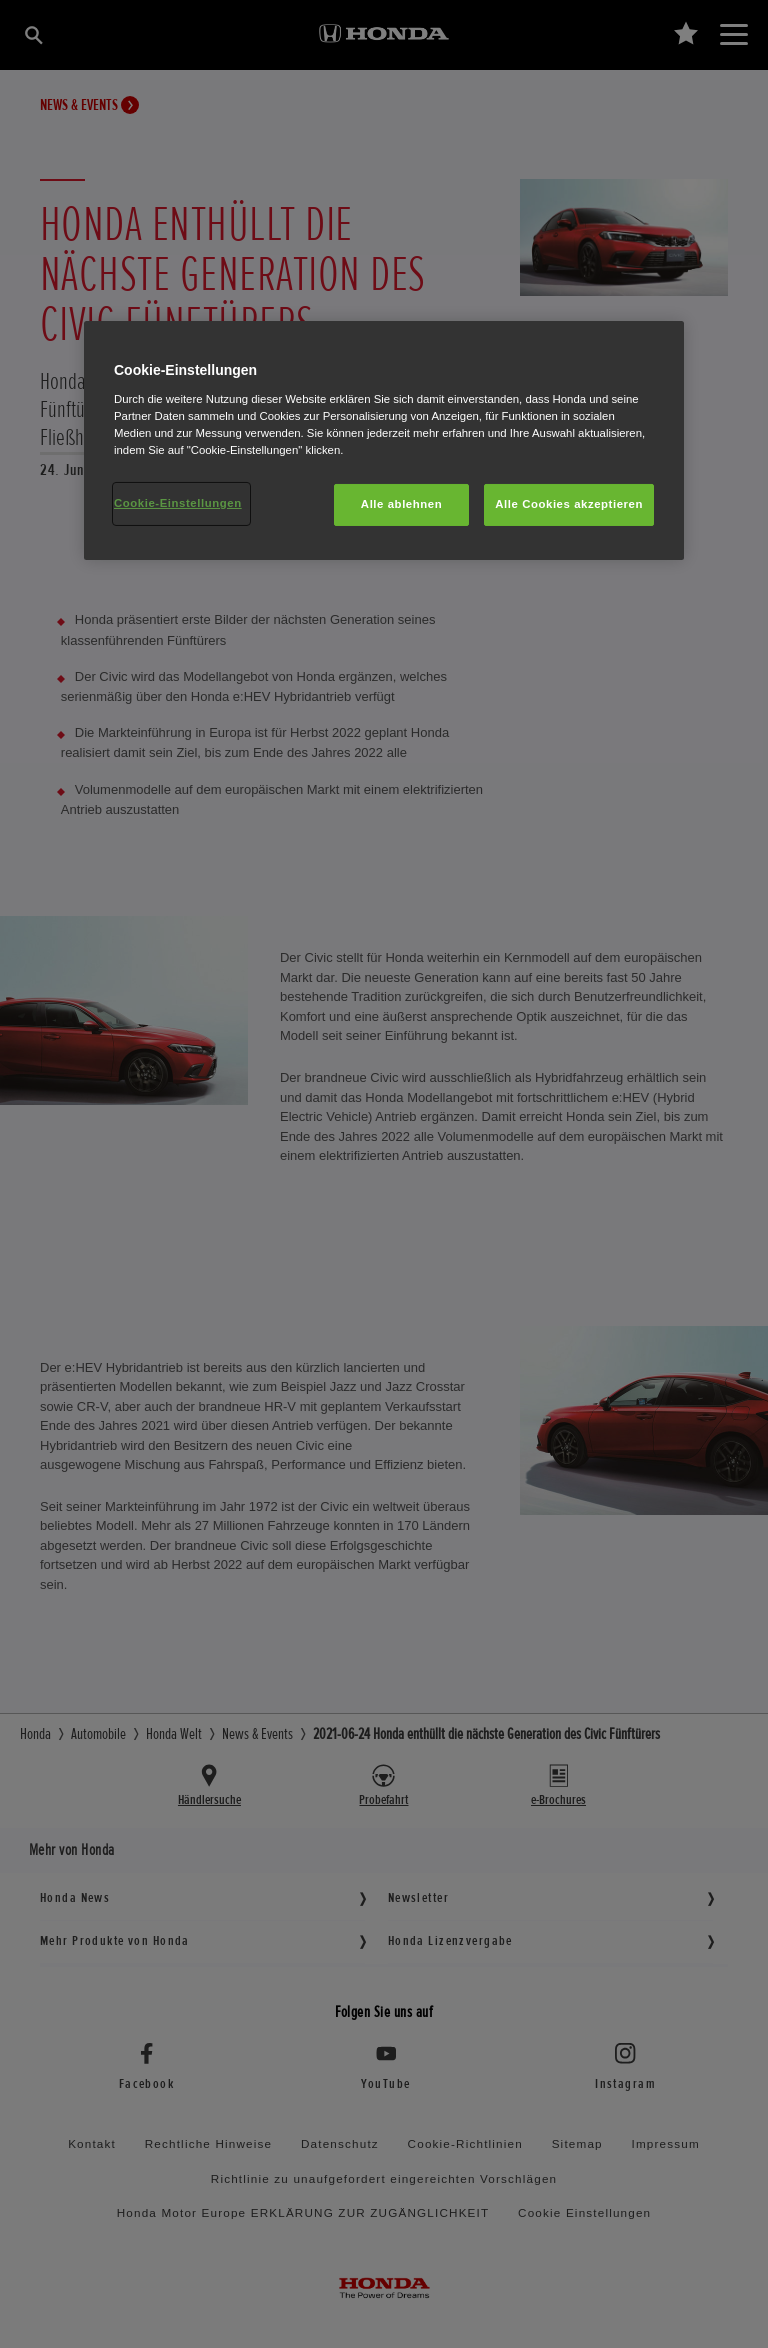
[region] (384, 440)
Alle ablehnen (401, 504)
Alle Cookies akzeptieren (569, 504)
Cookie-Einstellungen (178, 503)
